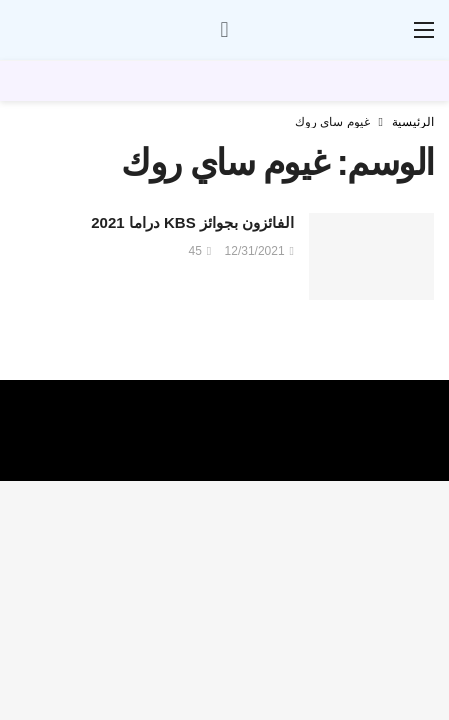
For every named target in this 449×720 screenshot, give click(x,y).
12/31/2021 (259, 251)
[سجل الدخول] (225, 30)
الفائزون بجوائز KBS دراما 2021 (192, 222)
